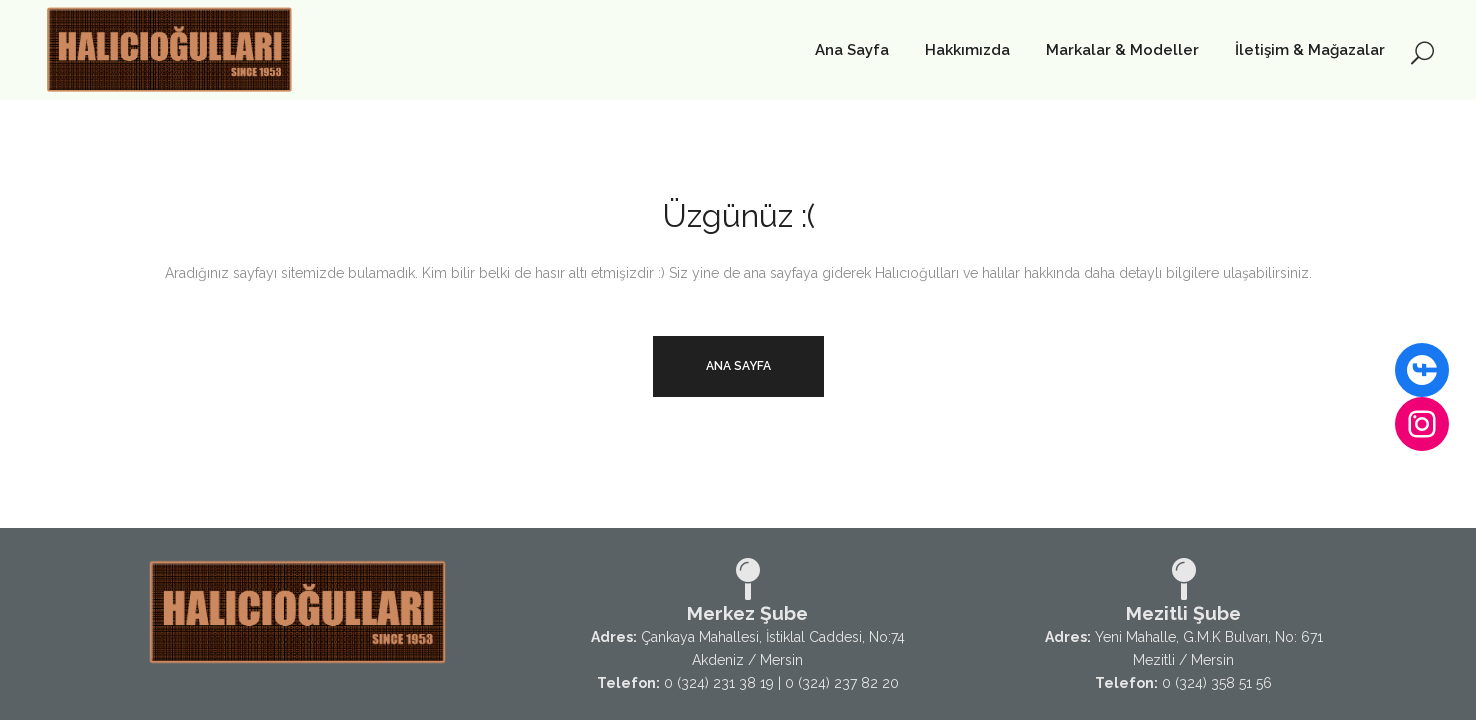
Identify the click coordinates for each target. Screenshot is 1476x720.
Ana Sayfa (738, 366)
